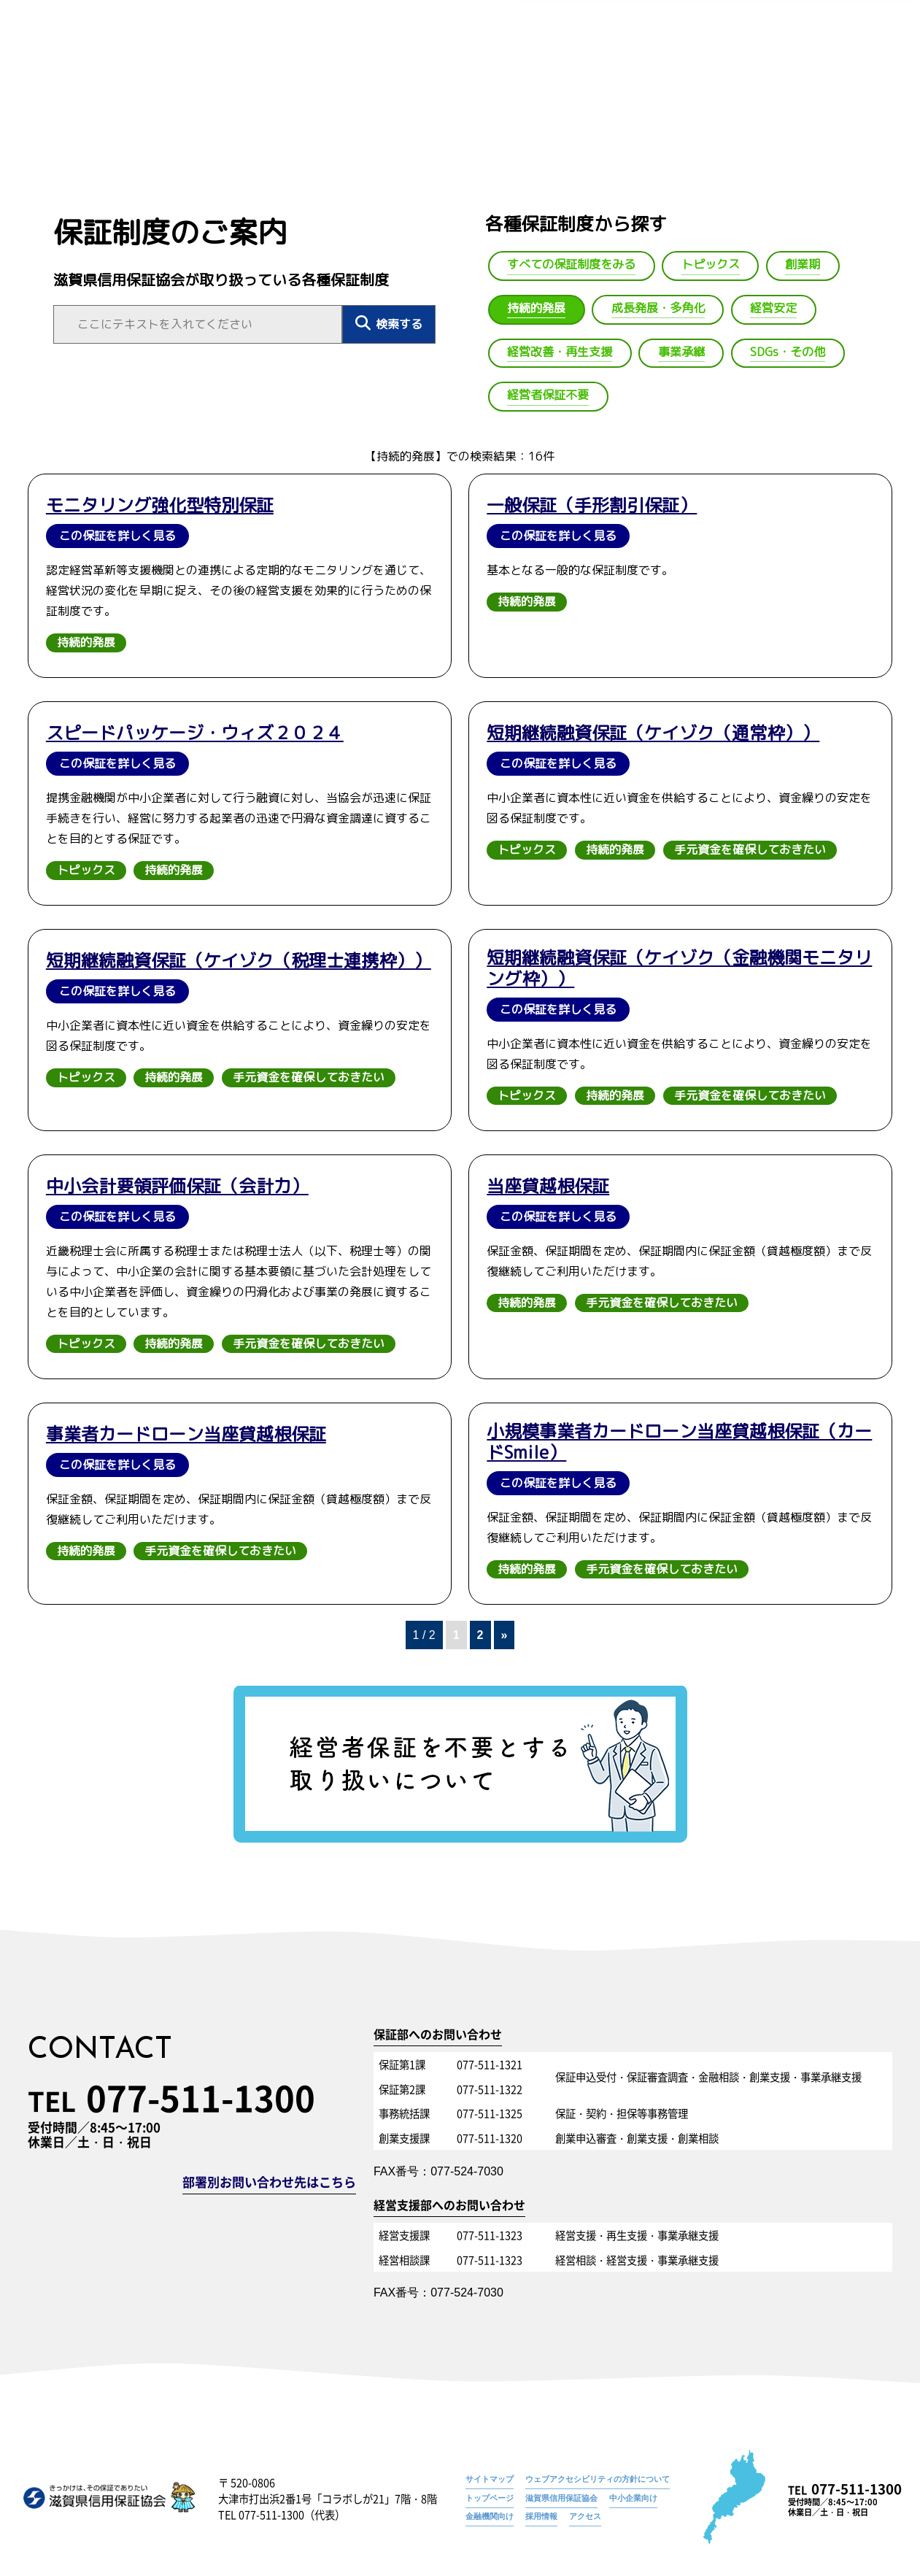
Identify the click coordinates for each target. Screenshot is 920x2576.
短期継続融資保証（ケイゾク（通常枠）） (653, 733)
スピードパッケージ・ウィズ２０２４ (195, 733)
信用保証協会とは (495, 78)
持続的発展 (875, 55)
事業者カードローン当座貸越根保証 (186, 1434)
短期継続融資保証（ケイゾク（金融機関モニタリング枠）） (679, 968)
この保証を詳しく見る (117, 536)
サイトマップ (489, 2479)
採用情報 (541, 2516)
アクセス (585, 2516)
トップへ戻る (65, 95)
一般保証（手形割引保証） (592, 505)
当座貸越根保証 (548, 1186)
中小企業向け (633, 2498)
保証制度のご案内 (794, 55)
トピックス (86, 870)
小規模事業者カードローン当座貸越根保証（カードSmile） (679, 1442)
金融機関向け (489, 2516)
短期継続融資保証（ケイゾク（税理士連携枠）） (238, 960)
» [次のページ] (504, 1635)
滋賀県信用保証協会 (561, 2498)
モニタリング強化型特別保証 (160, 505)
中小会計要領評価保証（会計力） (177, 1186)
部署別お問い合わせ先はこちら (269, 2183)
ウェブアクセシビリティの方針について (597, 2479)
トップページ (710, 55)
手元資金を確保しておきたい (750, 849)
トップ (416, 78)
